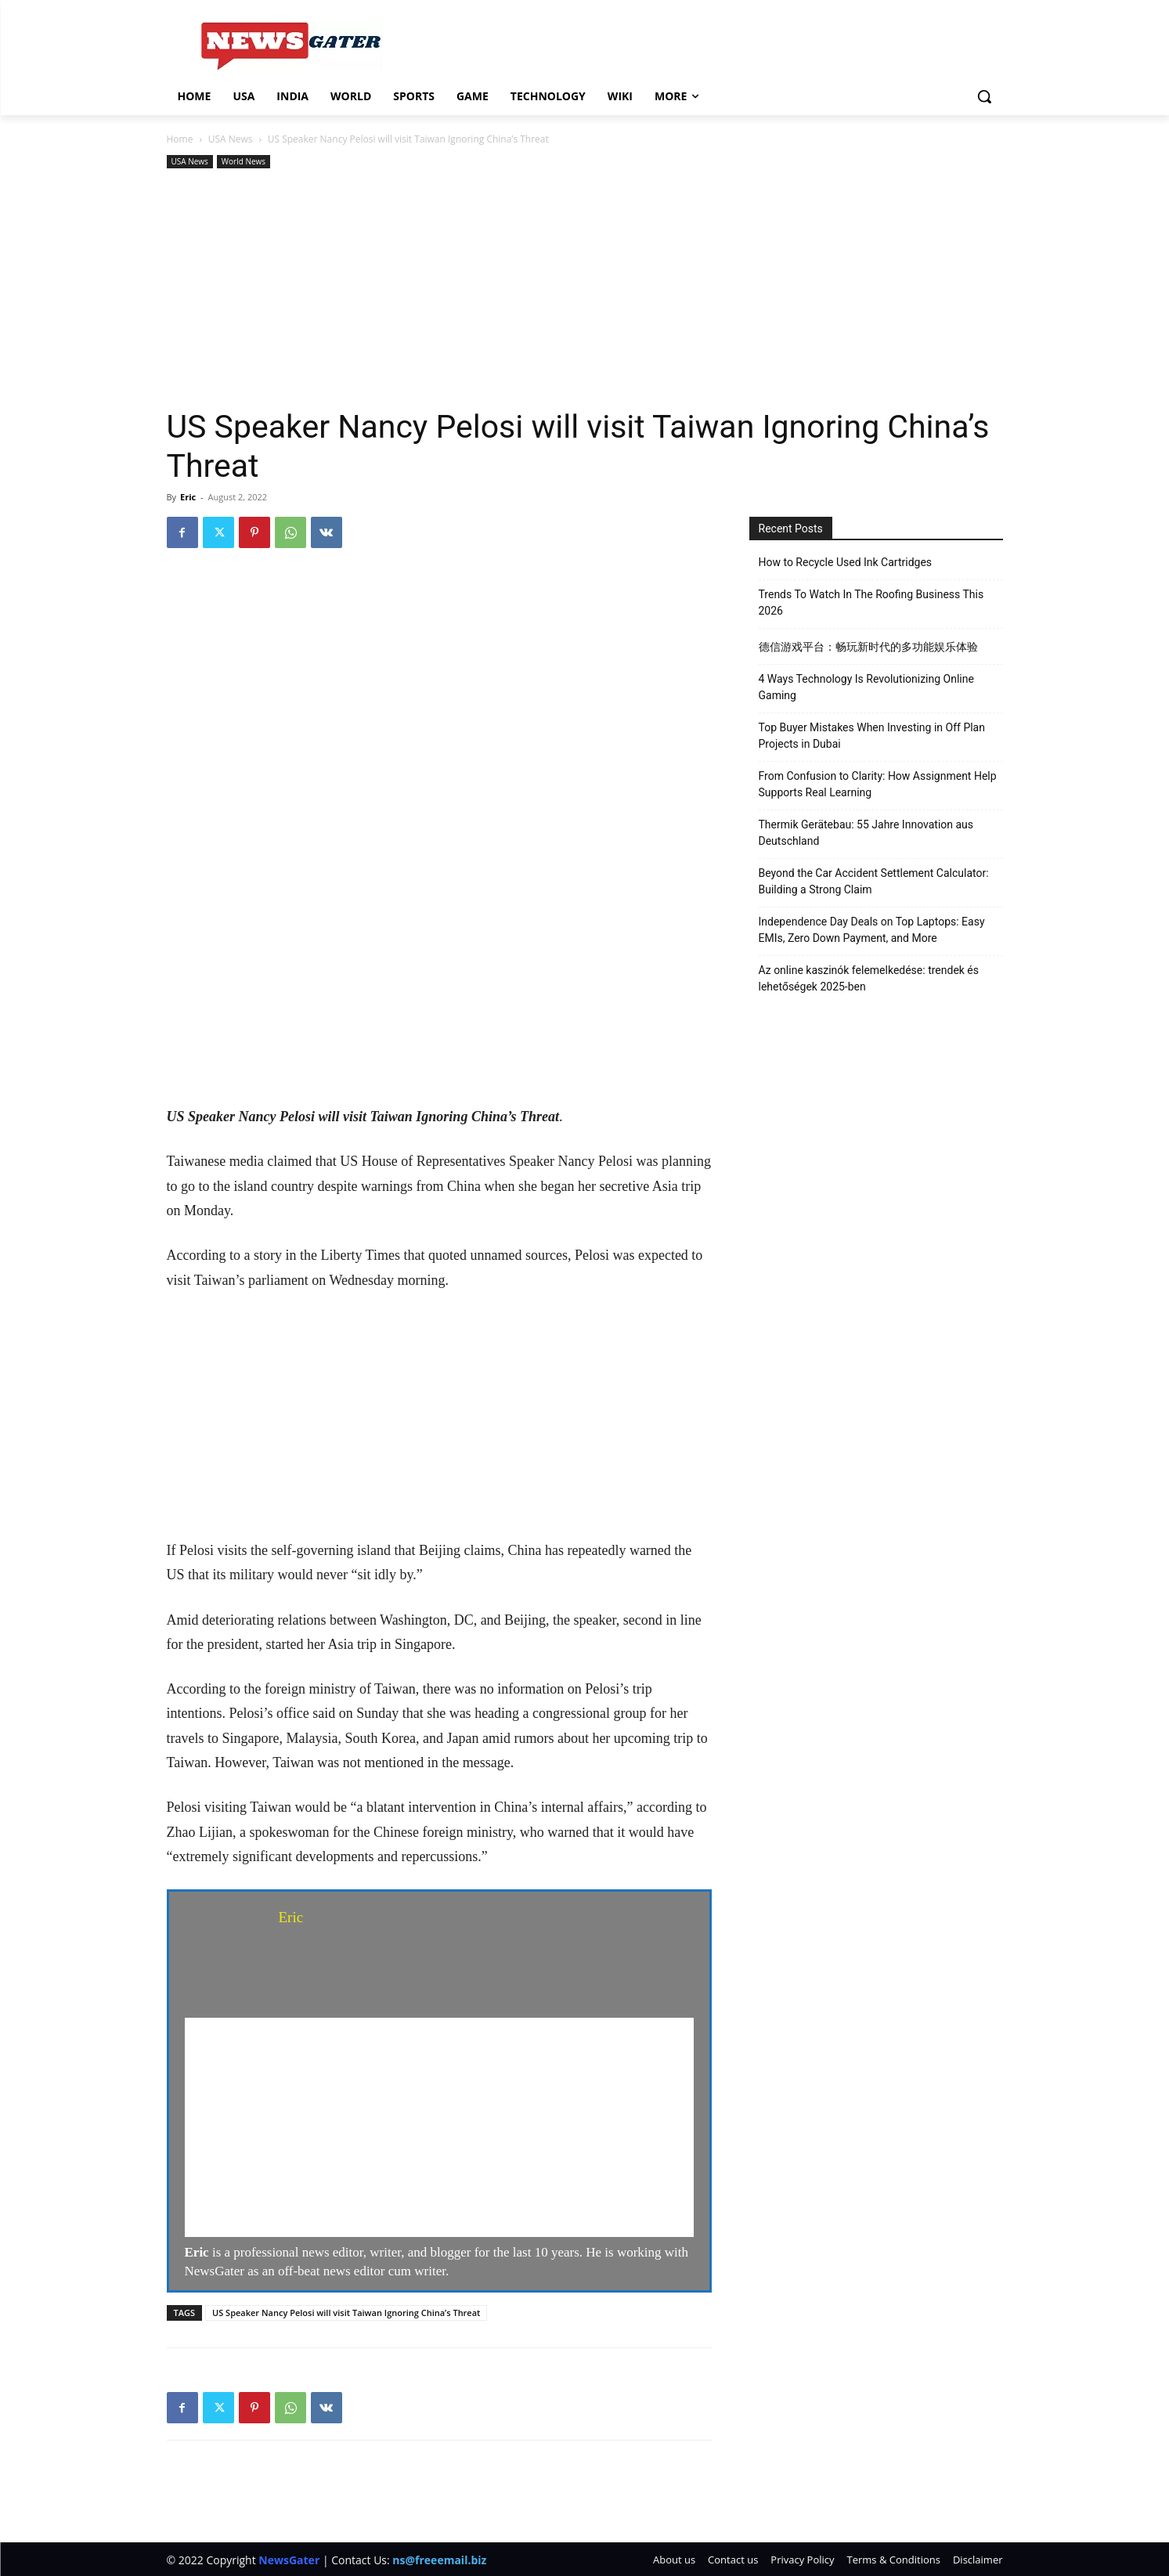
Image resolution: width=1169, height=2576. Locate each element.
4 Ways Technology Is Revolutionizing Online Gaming (866, 687)
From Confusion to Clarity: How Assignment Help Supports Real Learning (878, 784)
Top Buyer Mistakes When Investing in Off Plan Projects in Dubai (872, 735)
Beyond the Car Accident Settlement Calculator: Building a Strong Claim (874, 881)
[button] (984, 96)
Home (180, 139)
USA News (230, 139)
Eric (188, 497)
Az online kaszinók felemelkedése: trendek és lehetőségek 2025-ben (869, 978)
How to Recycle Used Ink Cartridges (846, 562)
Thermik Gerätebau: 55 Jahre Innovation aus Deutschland (866, 832)
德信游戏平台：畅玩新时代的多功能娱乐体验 (868, 646)
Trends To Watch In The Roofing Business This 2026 (871, 602)
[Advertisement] (585, 289)
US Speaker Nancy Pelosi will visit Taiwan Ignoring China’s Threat (346, 2312)
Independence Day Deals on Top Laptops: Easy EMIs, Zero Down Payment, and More (872, 929)
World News (243, 161)
